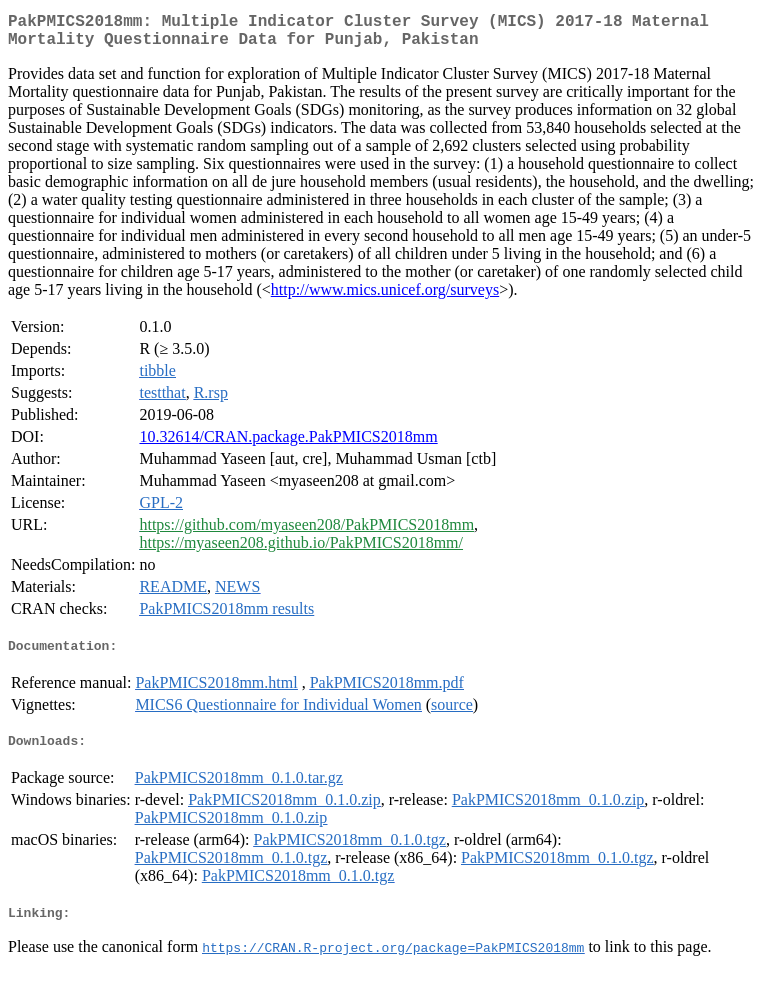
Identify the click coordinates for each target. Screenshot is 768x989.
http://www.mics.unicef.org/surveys (385, 297)
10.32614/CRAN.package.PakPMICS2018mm (288, 444)
